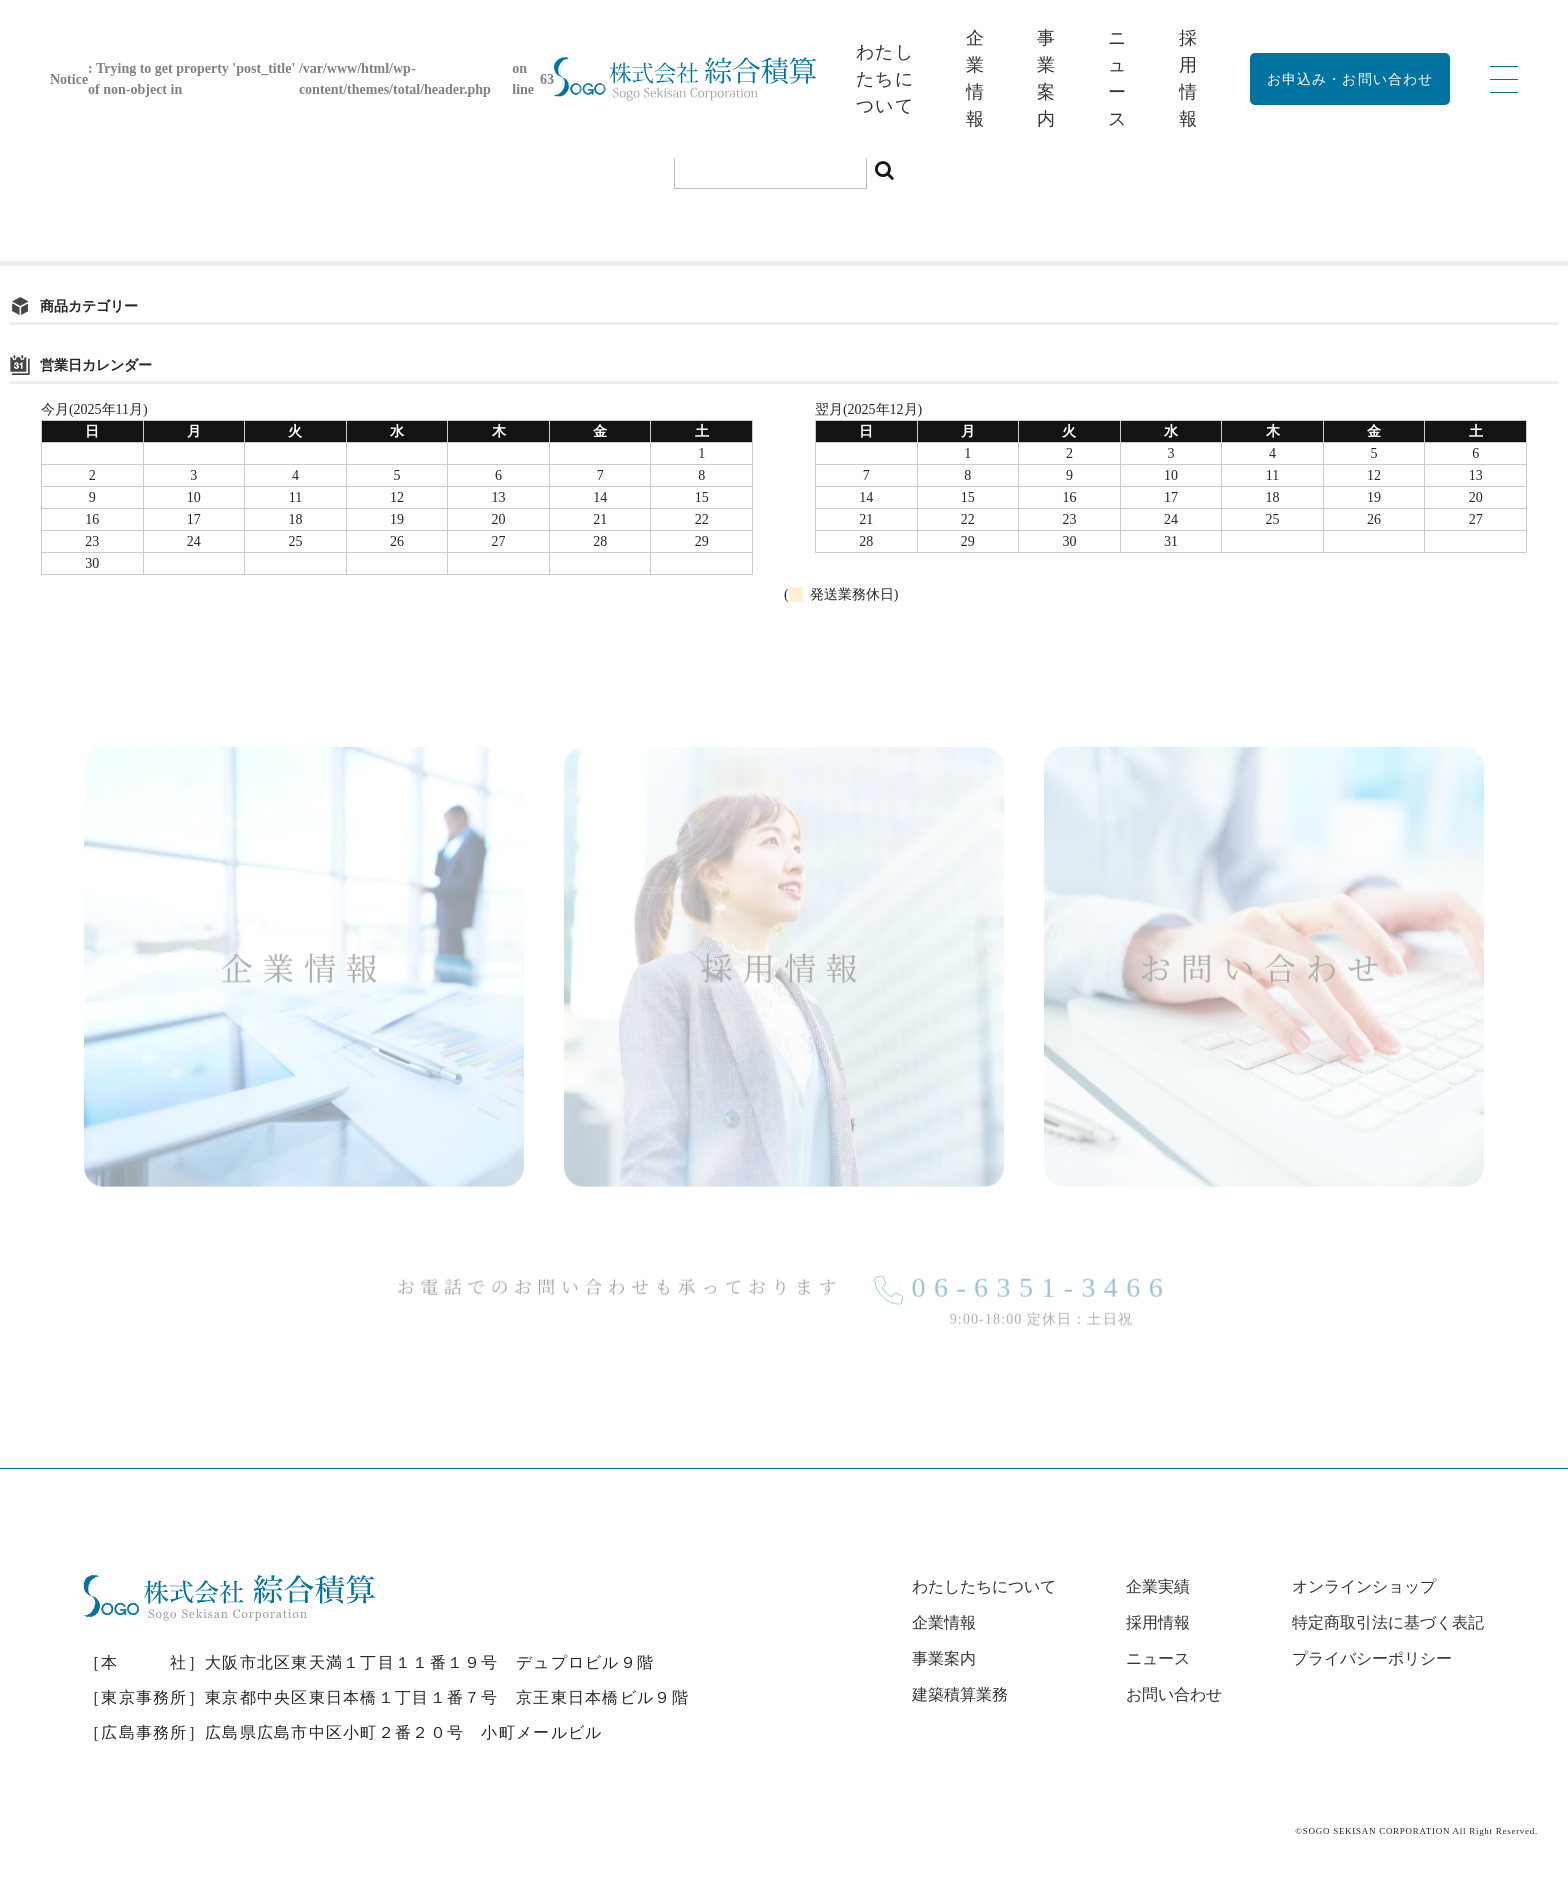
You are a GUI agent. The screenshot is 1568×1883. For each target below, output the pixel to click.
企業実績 (1158, 1586)
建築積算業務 (960, 1694)
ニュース (1158, 1658)
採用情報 (1158, 1622)
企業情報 (944, 1622)
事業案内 (944, 1658)
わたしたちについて (885, 79)
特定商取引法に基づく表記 (1388, 1622)
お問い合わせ (1174, 1694)
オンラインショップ (1364, 1586)
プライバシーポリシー (1372, 1658)
